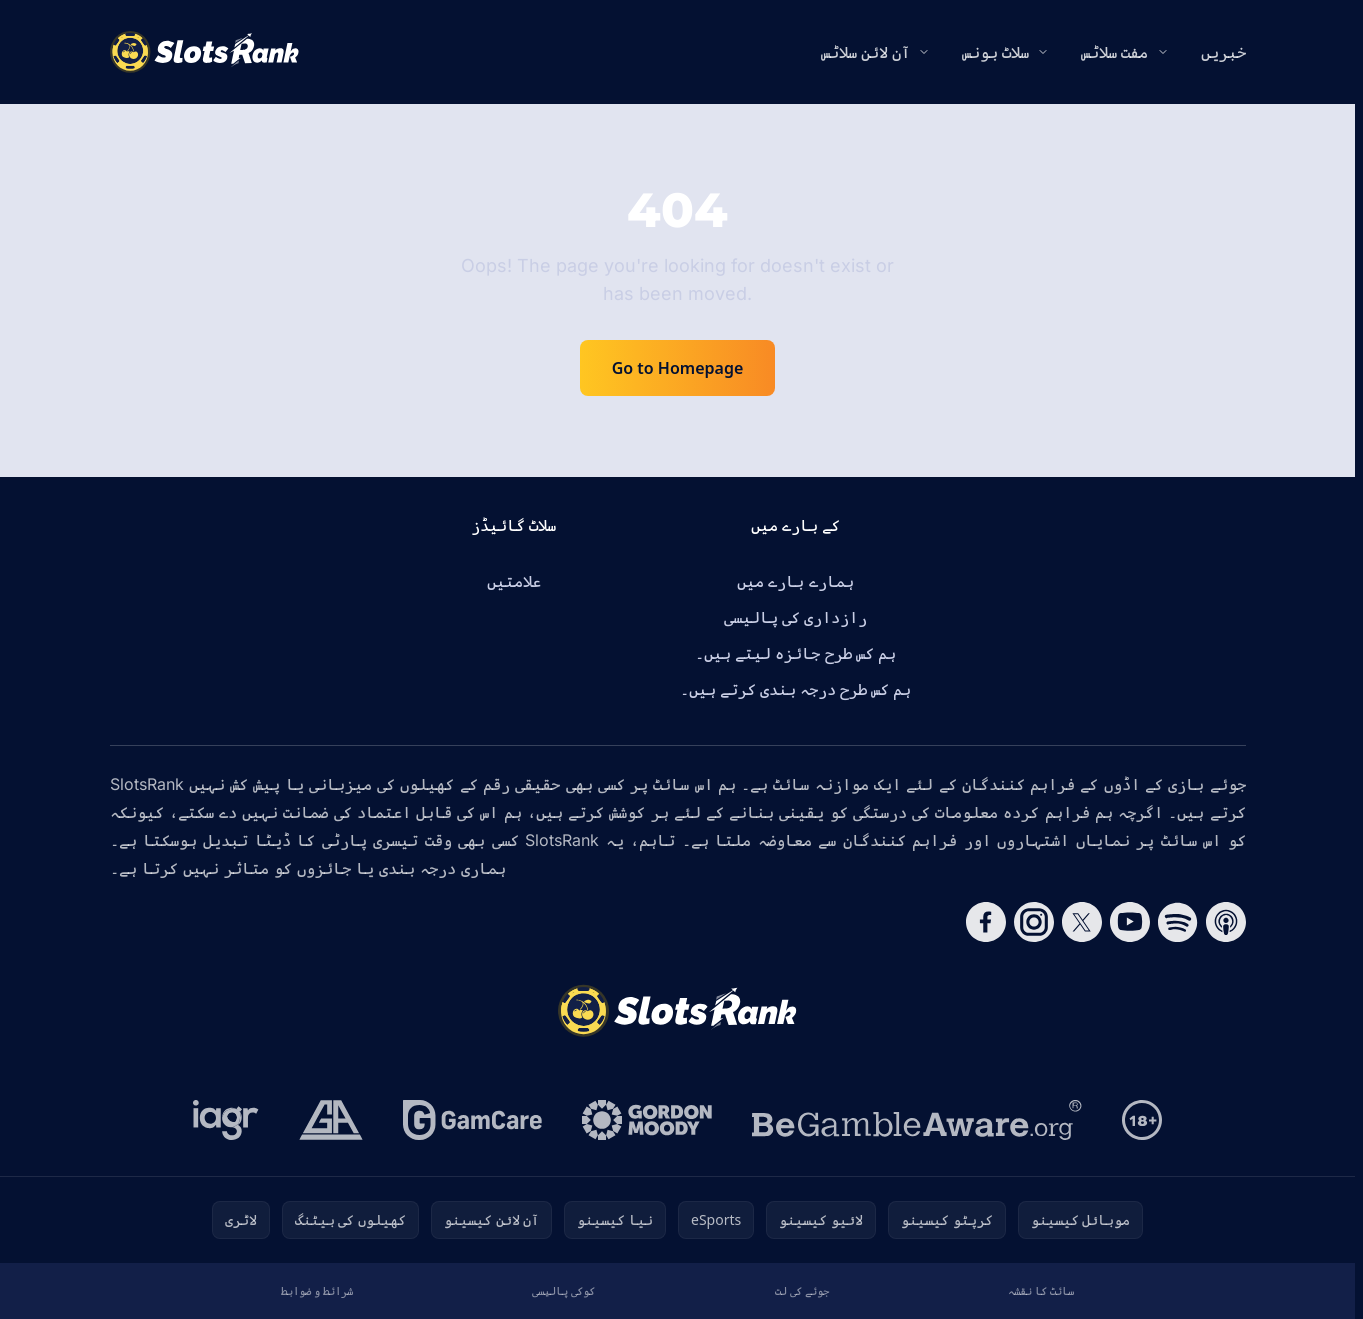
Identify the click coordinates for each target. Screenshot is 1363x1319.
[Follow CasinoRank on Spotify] (1178, 922)
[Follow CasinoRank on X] (1082, 922)
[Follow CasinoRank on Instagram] (1034, 922)
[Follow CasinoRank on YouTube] (1130, 922)
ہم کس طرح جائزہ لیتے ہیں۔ (795, 653)
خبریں (1223, 52)
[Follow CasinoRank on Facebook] (986, 922)
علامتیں (514, 581)
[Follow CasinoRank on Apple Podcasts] (1226, 922)
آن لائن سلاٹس (865, 52)
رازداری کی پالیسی (795, 617)
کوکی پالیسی (563, 1290)
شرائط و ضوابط (317, 1290)
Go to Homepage (678, 368)
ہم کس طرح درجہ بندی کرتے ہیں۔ (796, 689)
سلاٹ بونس (995, 52)
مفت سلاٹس (1114, 52)
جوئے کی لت (802, 1290)
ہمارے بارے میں (795, 581)
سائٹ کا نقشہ (1041, 1290)
